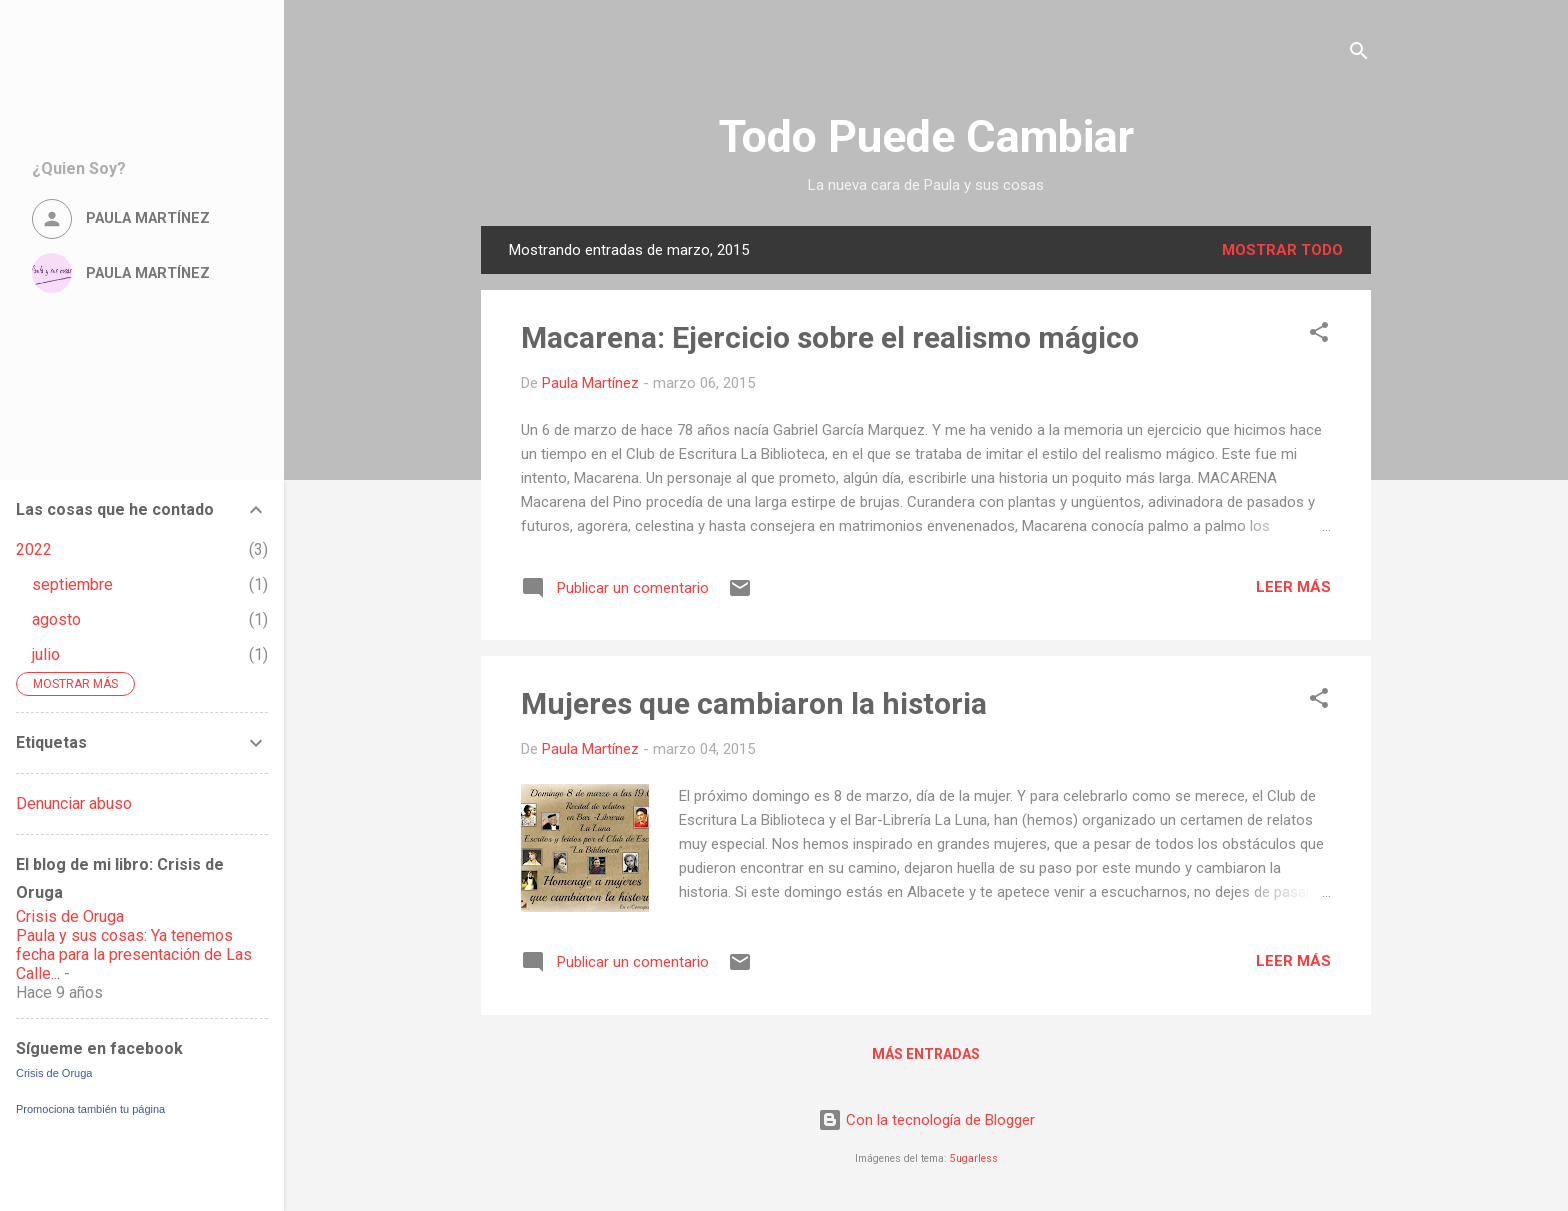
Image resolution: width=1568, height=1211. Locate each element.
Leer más (1293, 587)
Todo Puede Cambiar (926, 136)
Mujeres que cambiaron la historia (754, 703)
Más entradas (926, 1054)
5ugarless (974, 1158)
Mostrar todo (1282, 250)
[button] (1319, 335)
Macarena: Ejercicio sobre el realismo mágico (830, 337)
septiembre (72, 584)
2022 (34, 549)
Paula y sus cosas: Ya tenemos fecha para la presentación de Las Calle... (134, 954)
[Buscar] (1359, 54)
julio (46, 654)
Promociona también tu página (90, 1109)
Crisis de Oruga (70, 916)
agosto (56, 619)
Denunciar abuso (74, 803)
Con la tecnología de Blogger (926, 1120)
